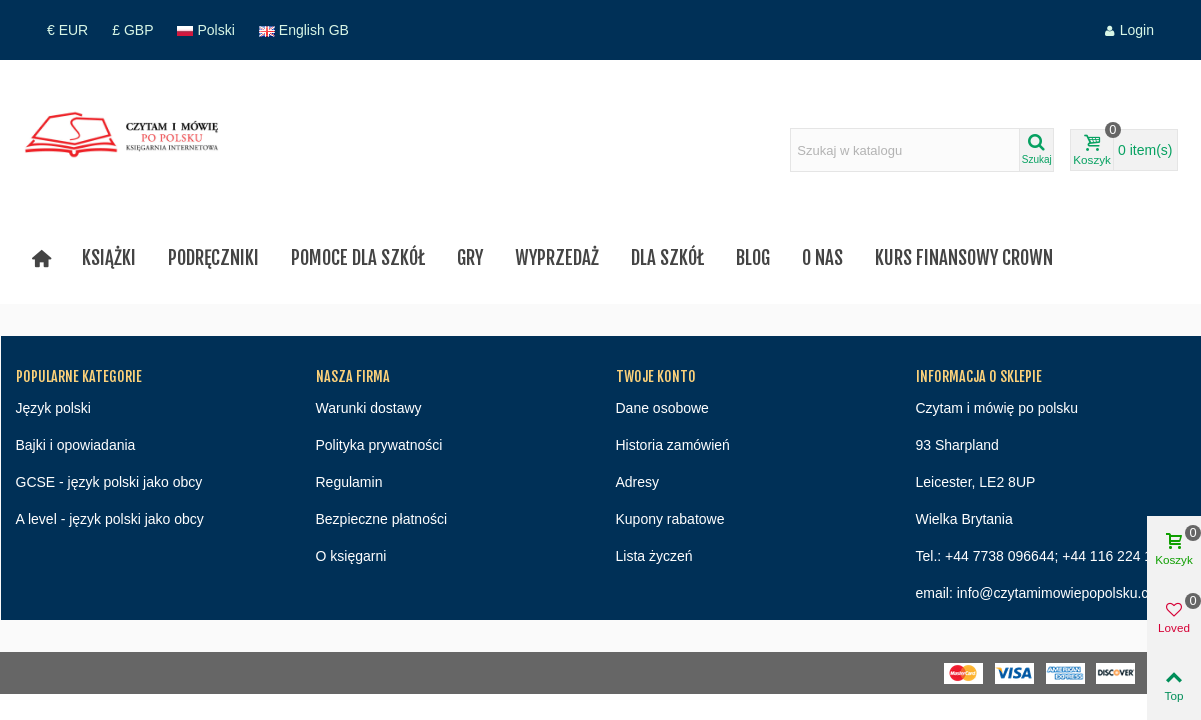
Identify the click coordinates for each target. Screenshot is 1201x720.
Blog (753, 258)
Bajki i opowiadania (76, 445)
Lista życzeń (654, 556)
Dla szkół (667, 258)
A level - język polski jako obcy (110, 519)
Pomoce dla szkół (358, 258)
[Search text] (905, 150)
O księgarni (351, 556)
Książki (109, 258)
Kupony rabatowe (670, 519)
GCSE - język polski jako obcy (109, 482)
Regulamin (349, 482)
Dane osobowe (662, 408)
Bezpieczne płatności (382, 519)
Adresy (638, 482)
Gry (470, 258)
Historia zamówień (673, 445)
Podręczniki (213, 258)
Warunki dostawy (369, 408)
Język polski (53, 408)
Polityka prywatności (379, 445)
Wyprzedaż (557, 258)
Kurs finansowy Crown (964, 258)
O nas (822, 258)
